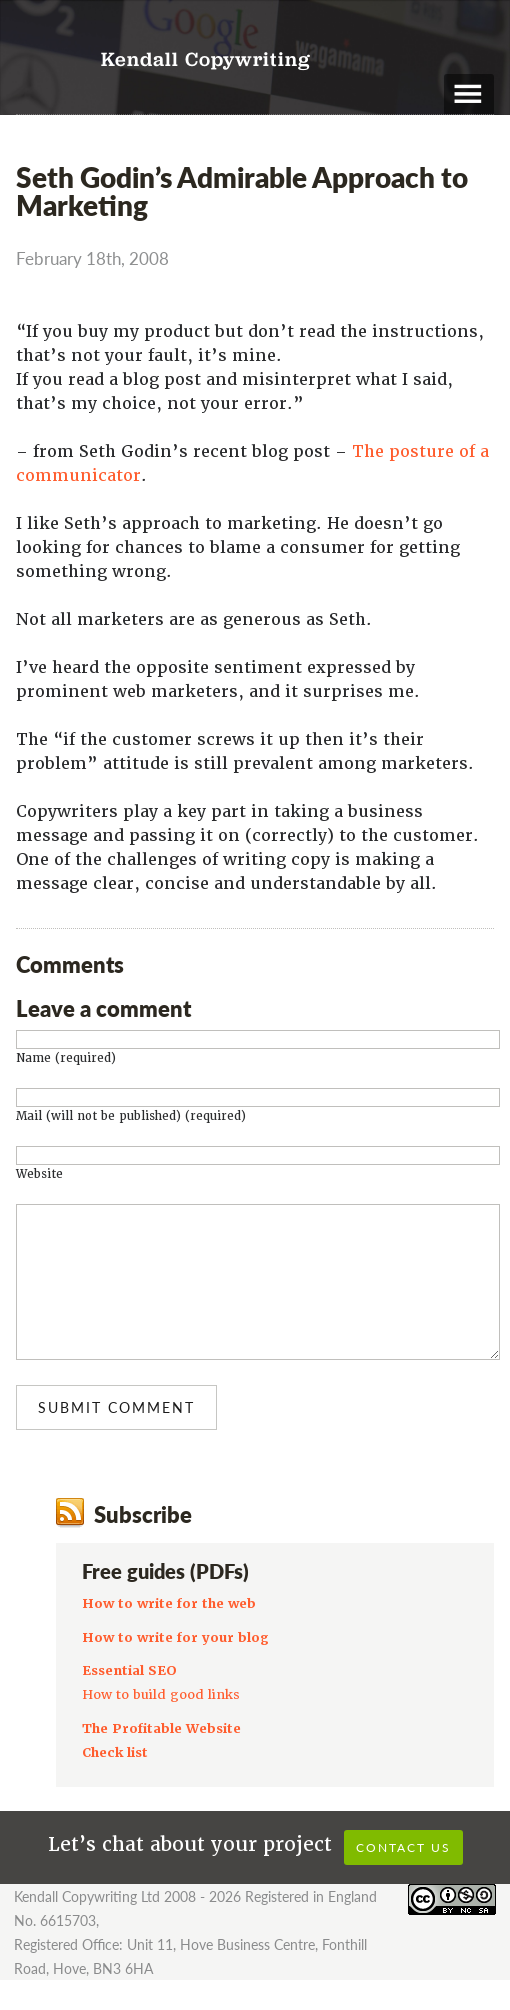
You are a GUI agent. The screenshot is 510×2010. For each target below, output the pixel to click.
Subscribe (143, 1544)
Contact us (403, 1877)
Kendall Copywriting (205, 61)
